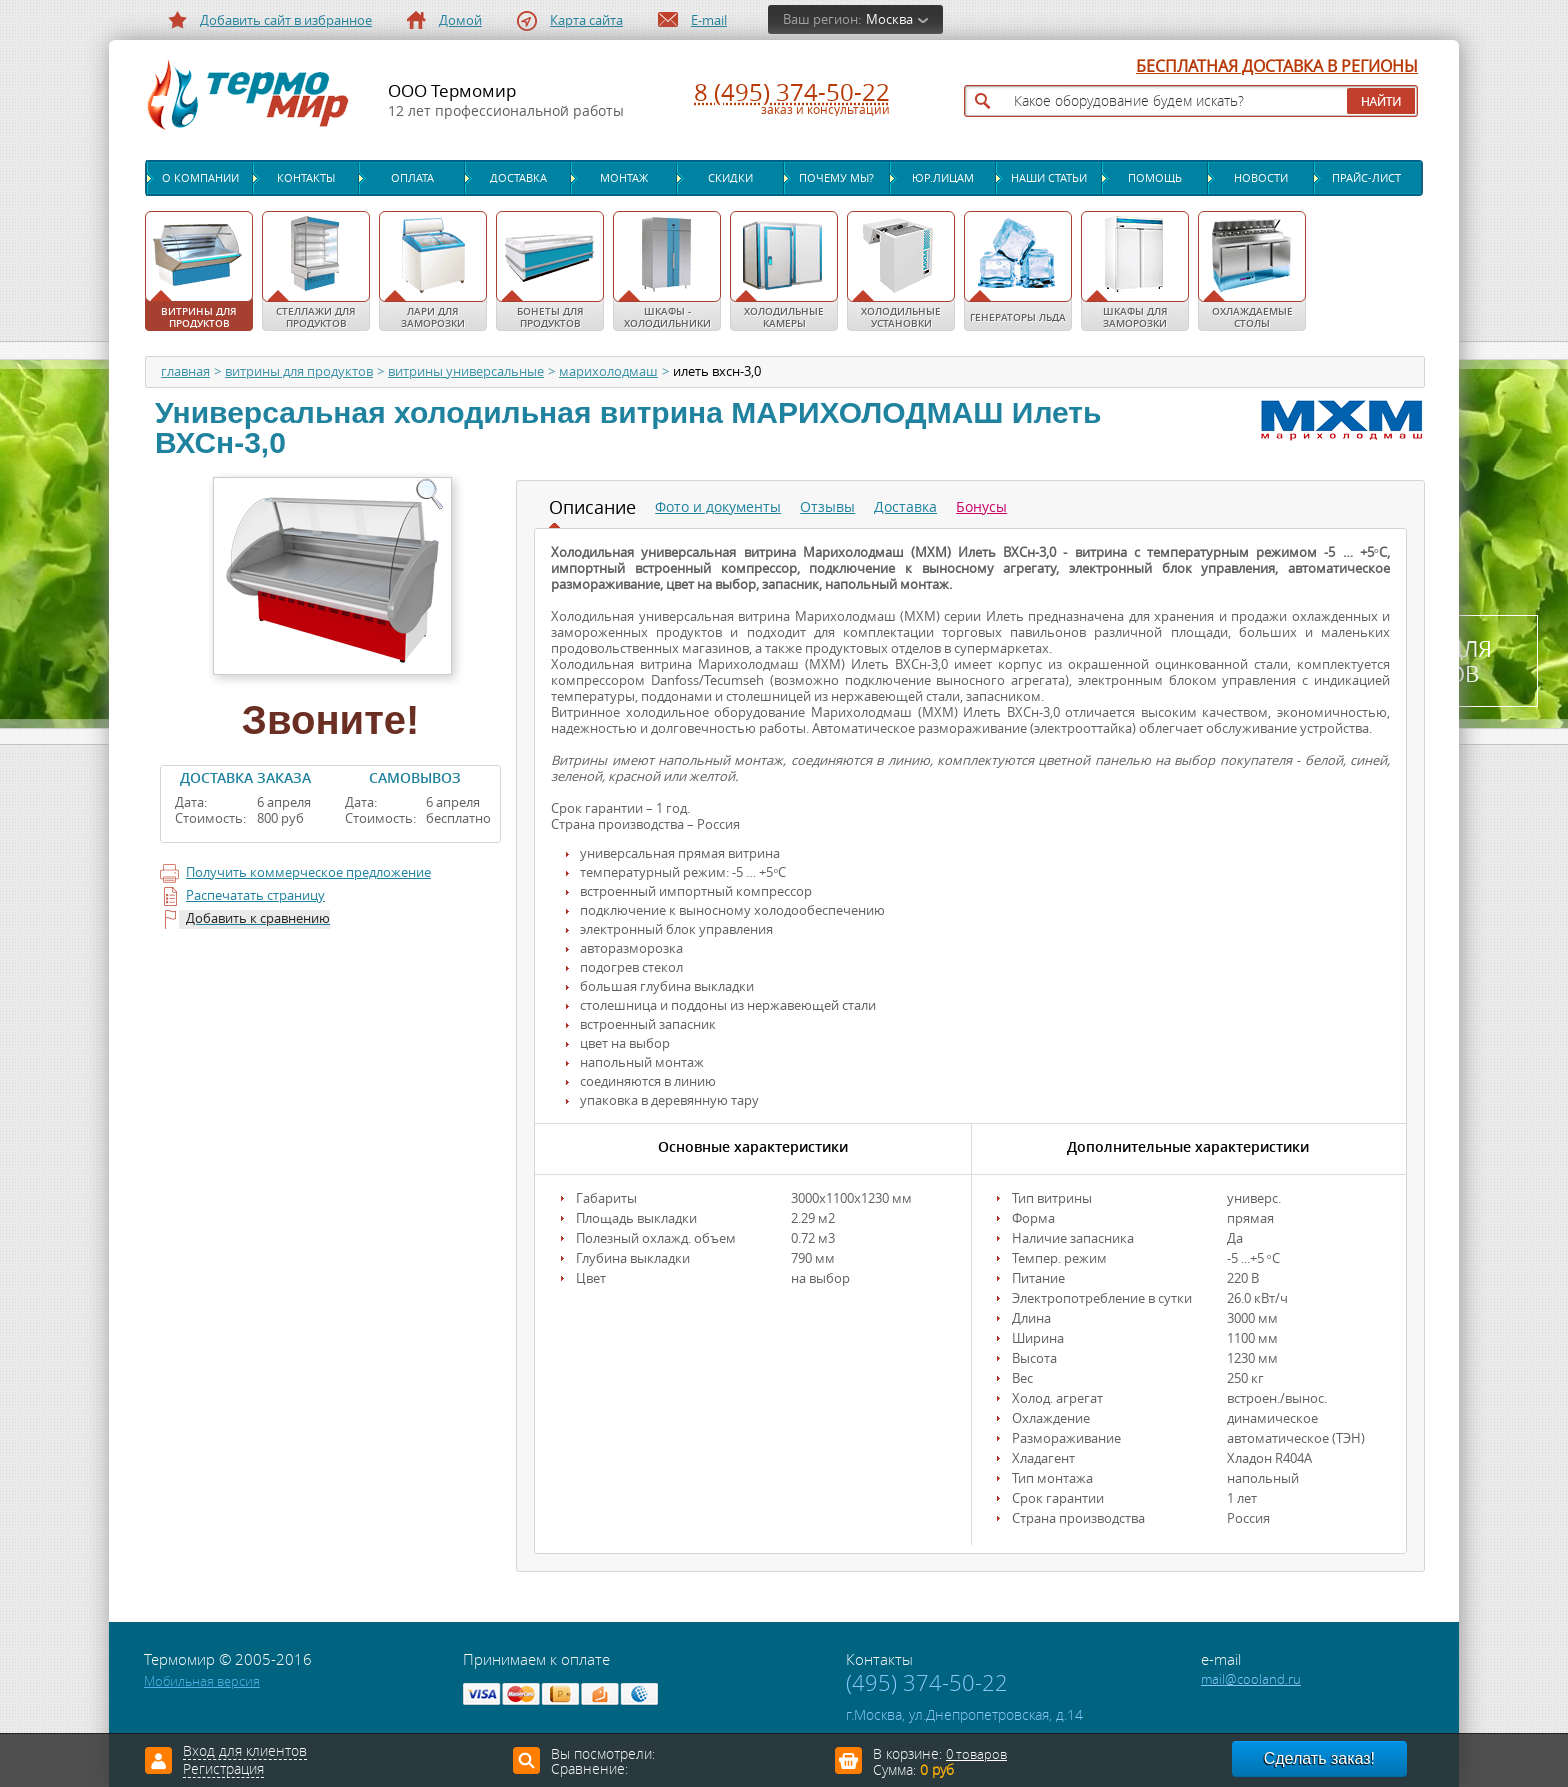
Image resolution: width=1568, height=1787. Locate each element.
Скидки (730, 178)
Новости (1261, 178)
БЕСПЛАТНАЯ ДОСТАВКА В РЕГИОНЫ (1277, 67)
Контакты (306, 178)
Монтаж (624, 178)
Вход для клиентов (245, 1752)
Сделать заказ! (1319, 1758)
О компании (200, 178)
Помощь (1155, 178)
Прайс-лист (1366, 178)
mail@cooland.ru (1251, 1679)
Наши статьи (1049, 178)
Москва (889, 19)
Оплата (412, 178)
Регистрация (223, 1770)
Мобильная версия (202, 1681)
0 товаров (976, 1754)
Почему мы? (836, 178)
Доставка (518, 178)
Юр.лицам (943, 178)
